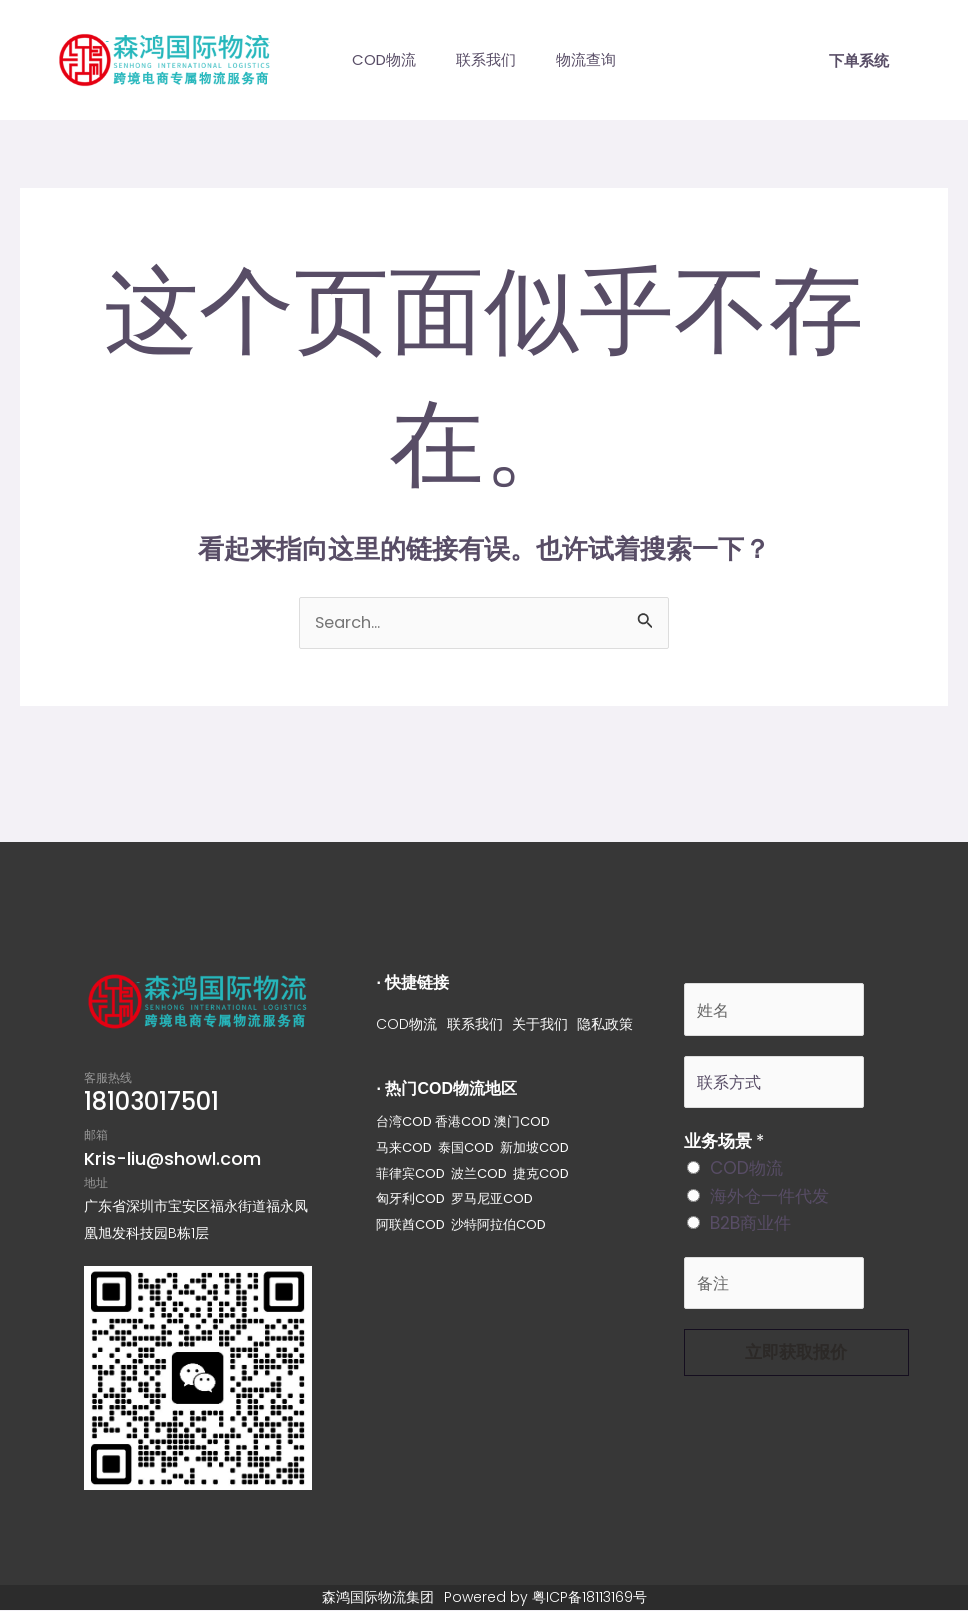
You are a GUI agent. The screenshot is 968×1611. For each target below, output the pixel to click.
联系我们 (486, 59)
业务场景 (724, 1147)
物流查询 (596, 59)
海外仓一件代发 (769, 1201)
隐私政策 (607, 1025)
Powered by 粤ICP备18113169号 (545, 1598)
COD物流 (374, 59)
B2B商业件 (750, 1229)
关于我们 (541, 1025)
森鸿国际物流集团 (378, 1598)
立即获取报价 (796, 1360)
